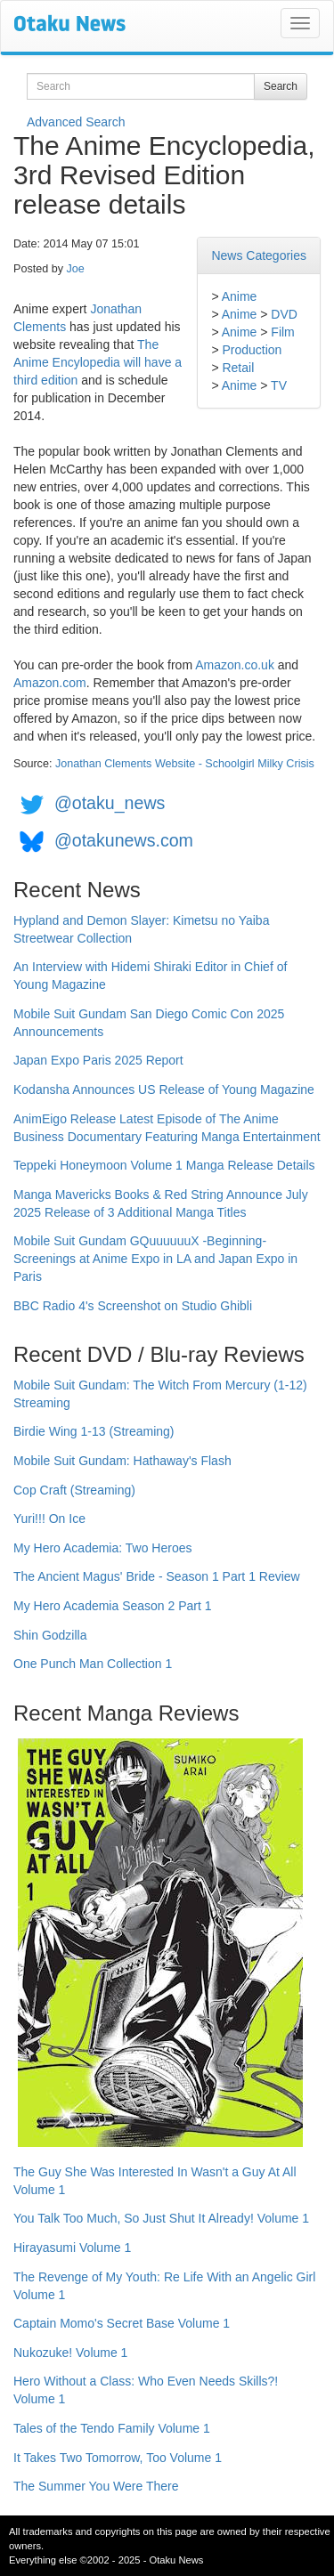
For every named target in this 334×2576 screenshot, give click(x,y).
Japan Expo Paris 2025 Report (98, 1060)
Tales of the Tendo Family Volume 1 (111, 2428)
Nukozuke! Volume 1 (70, 2352)
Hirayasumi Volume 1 (72, 2247)
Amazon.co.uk (234, 665)
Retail (238, 367)
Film (282, 332)
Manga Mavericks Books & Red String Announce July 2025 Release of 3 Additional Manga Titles (160, 1203)
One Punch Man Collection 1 (92, 1664)
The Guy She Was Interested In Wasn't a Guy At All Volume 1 (155, 2181)
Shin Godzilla (50, 1635)
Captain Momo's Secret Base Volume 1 (121, 2323)
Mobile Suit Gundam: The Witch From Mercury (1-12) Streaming (160, 1394)
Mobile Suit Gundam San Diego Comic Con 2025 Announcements (148, 1023)
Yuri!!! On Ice (49, 1518)
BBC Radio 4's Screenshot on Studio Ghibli (132, 1306)
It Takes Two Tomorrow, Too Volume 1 (117, 2457)
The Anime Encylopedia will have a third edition (97, 362)
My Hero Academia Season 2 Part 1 (112, 1606)
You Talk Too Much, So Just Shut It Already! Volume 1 (161, 2218)
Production (251, 350)
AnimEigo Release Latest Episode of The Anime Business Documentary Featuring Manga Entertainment (167, 1128)
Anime (239, 296)
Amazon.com (49, 683)
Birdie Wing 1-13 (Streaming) (94, 1431)
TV (279, 385)
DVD (284, 314)
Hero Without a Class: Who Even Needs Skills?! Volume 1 (145, 2390)
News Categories (258, 255)
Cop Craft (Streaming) (74, 1490)
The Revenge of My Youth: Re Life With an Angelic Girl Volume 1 (164, 2286)
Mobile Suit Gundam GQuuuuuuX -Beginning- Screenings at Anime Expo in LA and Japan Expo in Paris (155, 1259)
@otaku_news (109, 803)
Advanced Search (76, 122)
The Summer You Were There (95, 2486)
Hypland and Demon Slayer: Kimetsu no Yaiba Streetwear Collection (141, 929)
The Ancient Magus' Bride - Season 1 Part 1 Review (156, 1576)
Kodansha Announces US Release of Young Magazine (163, 1089)
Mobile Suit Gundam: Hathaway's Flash (122, 1461)
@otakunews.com (123, 840)
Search (280, 86)
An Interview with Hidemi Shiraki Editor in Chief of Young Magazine (150, 976)
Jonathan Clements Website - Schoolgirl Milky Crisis (184, 763)
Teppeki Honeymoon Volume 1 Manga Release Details (164, 1165)
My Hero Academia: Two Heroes (102, 1548)
